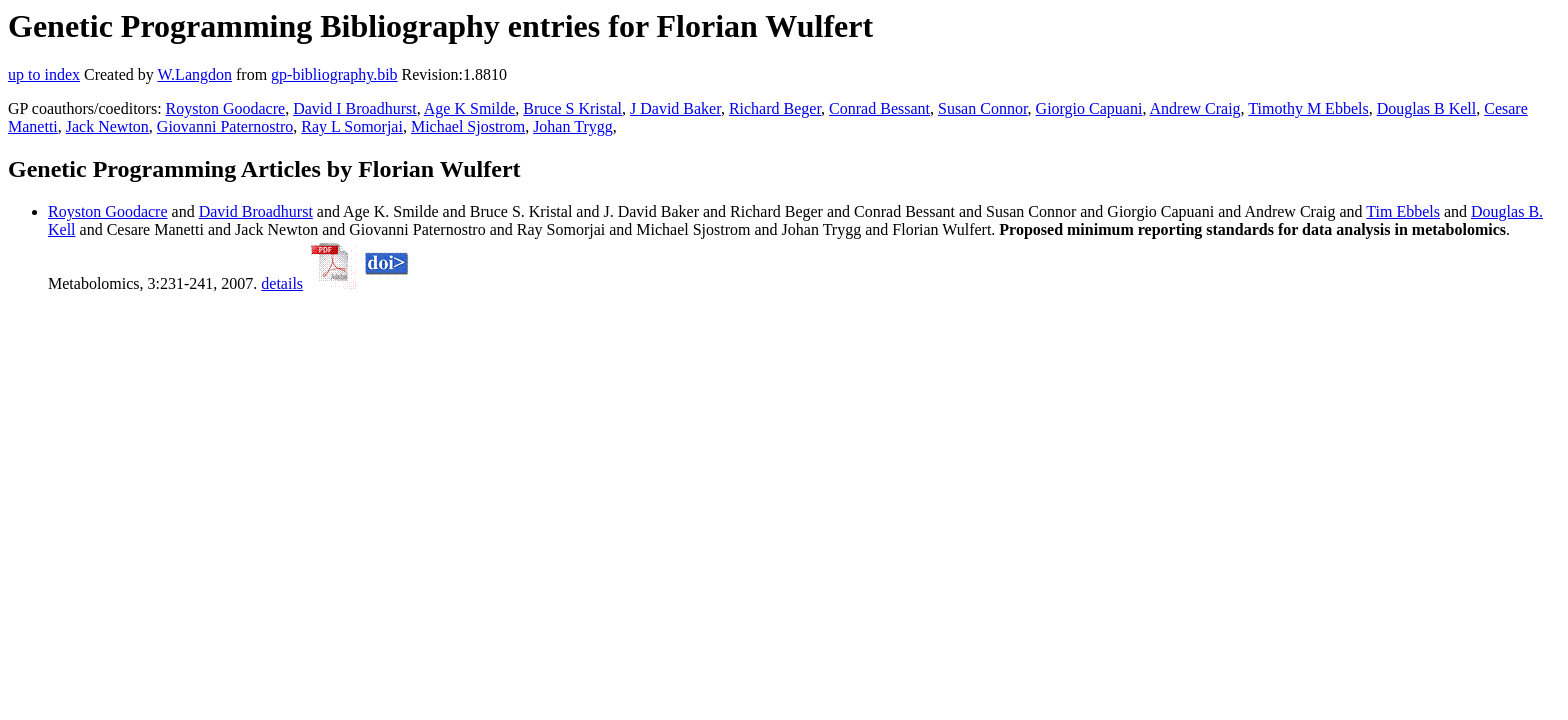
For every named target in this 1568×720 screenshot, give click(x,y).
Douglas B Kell (1427, 108)
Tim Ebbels (1403, 211)
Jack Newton (107, 126)
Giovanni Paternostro (225, 126)
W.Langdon (194, 74)
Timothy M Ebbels (1308, 108)
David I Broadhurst (355, 108)
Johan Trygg (573, 126)
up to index (44, 74)
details (282, 283)
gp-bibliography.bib (334, 74)
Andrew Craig (1195, 108)
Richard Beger (775, 108)
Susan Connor (983, 108)
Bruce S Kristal (572, 108)
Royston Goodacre (226, 108)
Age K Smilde (470, 108)
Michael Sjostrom (468, 126)
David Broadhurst (256, 211)
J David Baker (675, 108)
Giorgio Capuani (1089, 108)
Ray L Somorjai (352, 126)
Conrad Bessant (879, 108)
